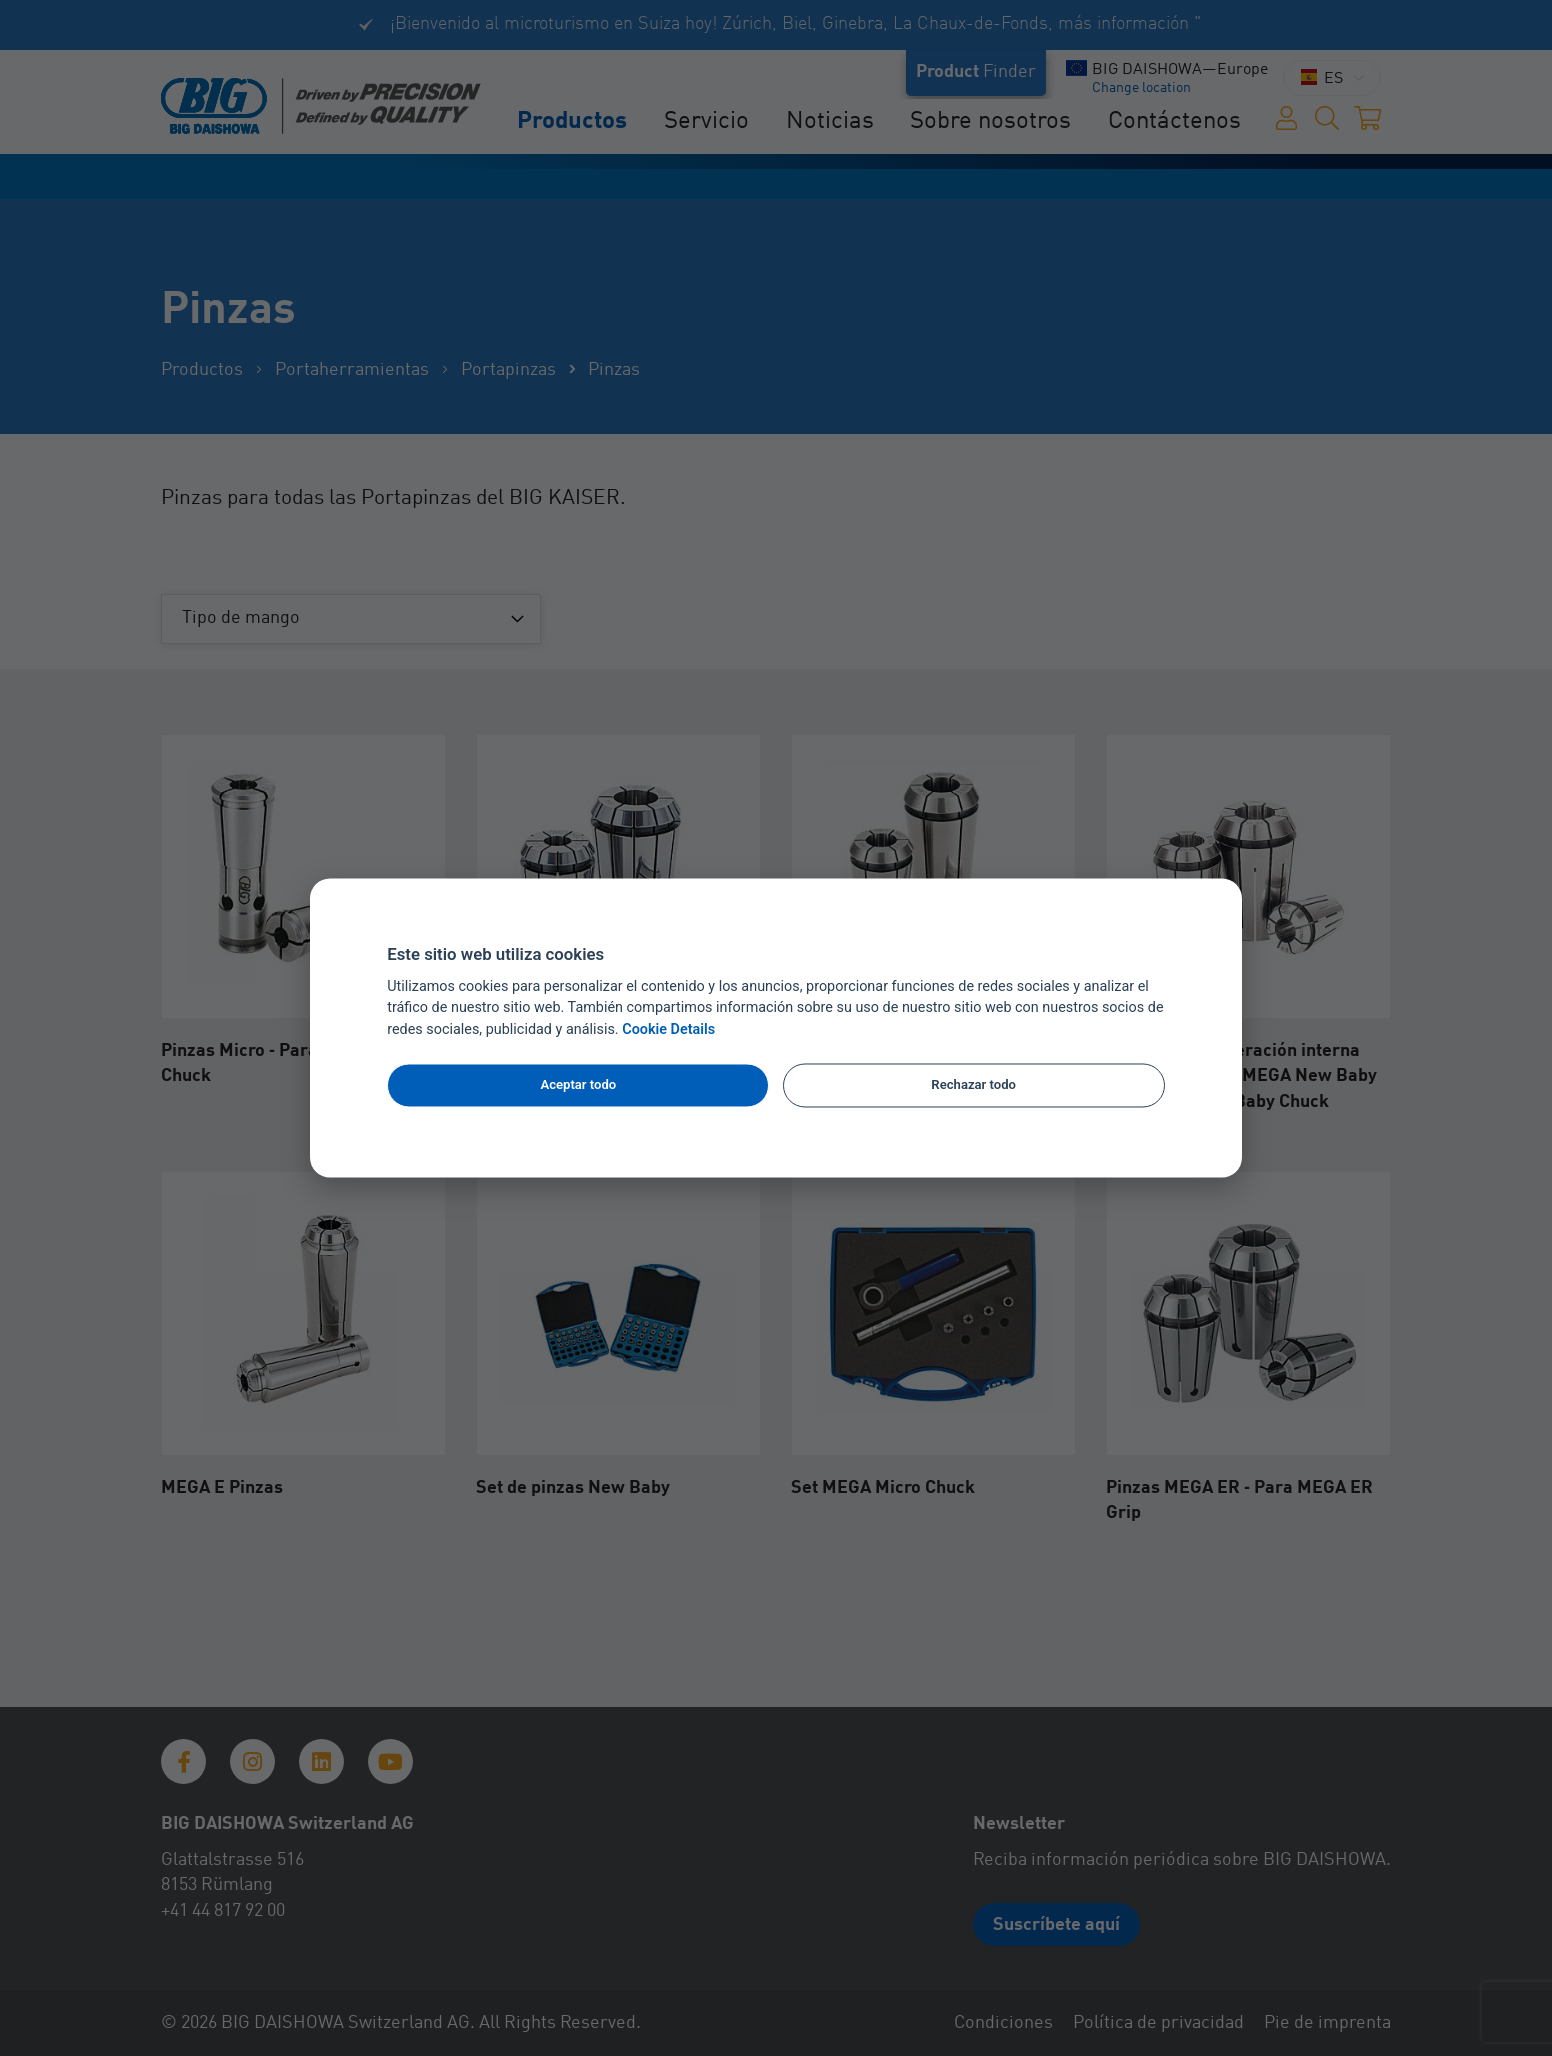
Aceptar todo (578, 1084)
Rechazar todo (973, 1084)
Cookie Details (668, 1030)
